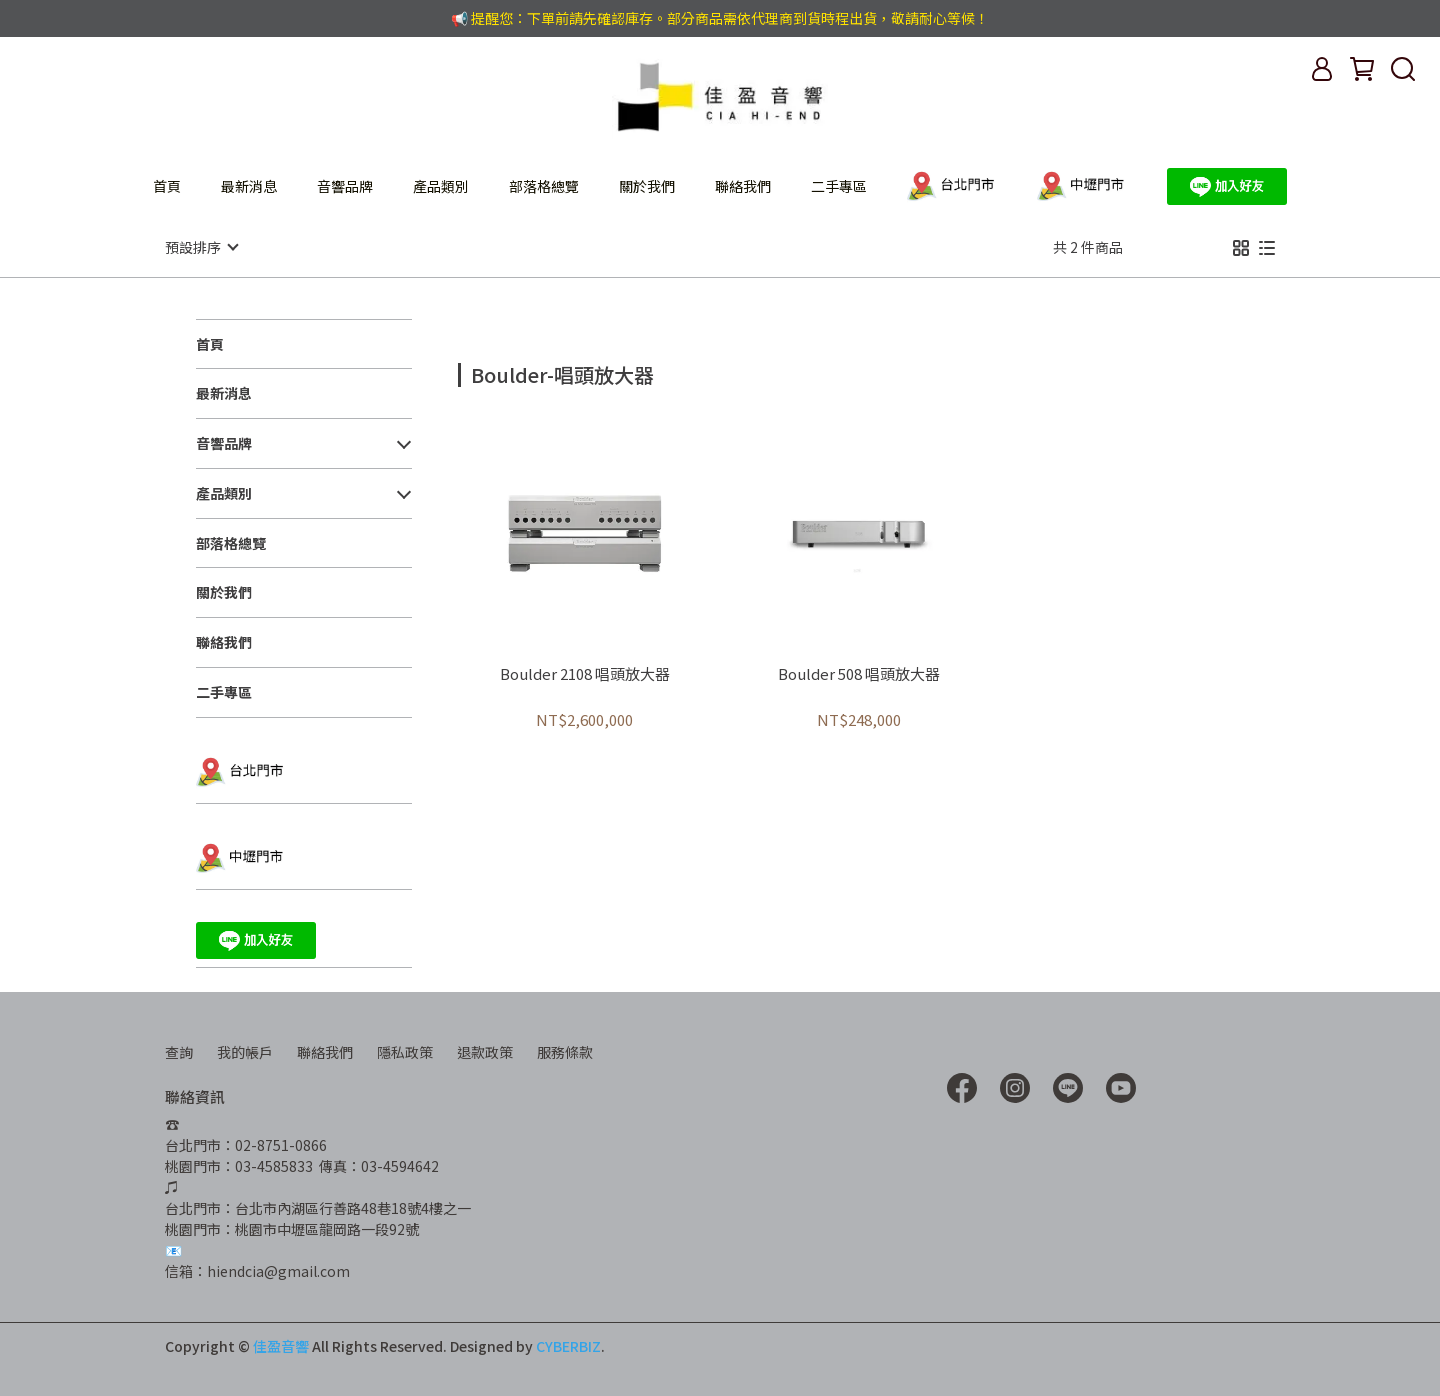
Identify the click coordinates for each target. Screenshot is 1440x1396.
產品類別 (441, 186)
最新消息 (249, 186)
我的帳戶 (245, 1051)
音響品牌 (345, 186)
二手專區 (839, 186)
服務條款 (565, 1051)
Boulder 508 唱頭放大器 (859, 673)
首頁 (167, 186)
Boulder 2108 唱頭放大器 (585, 673)
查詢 (179, 1051)
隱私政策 (405, 1051)
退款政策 (485, 1051)
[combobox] (494, 372)
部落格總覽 (544, 186)
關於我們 (647, 186)
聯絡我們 (743, 186)
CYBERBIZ (568, 1345)
